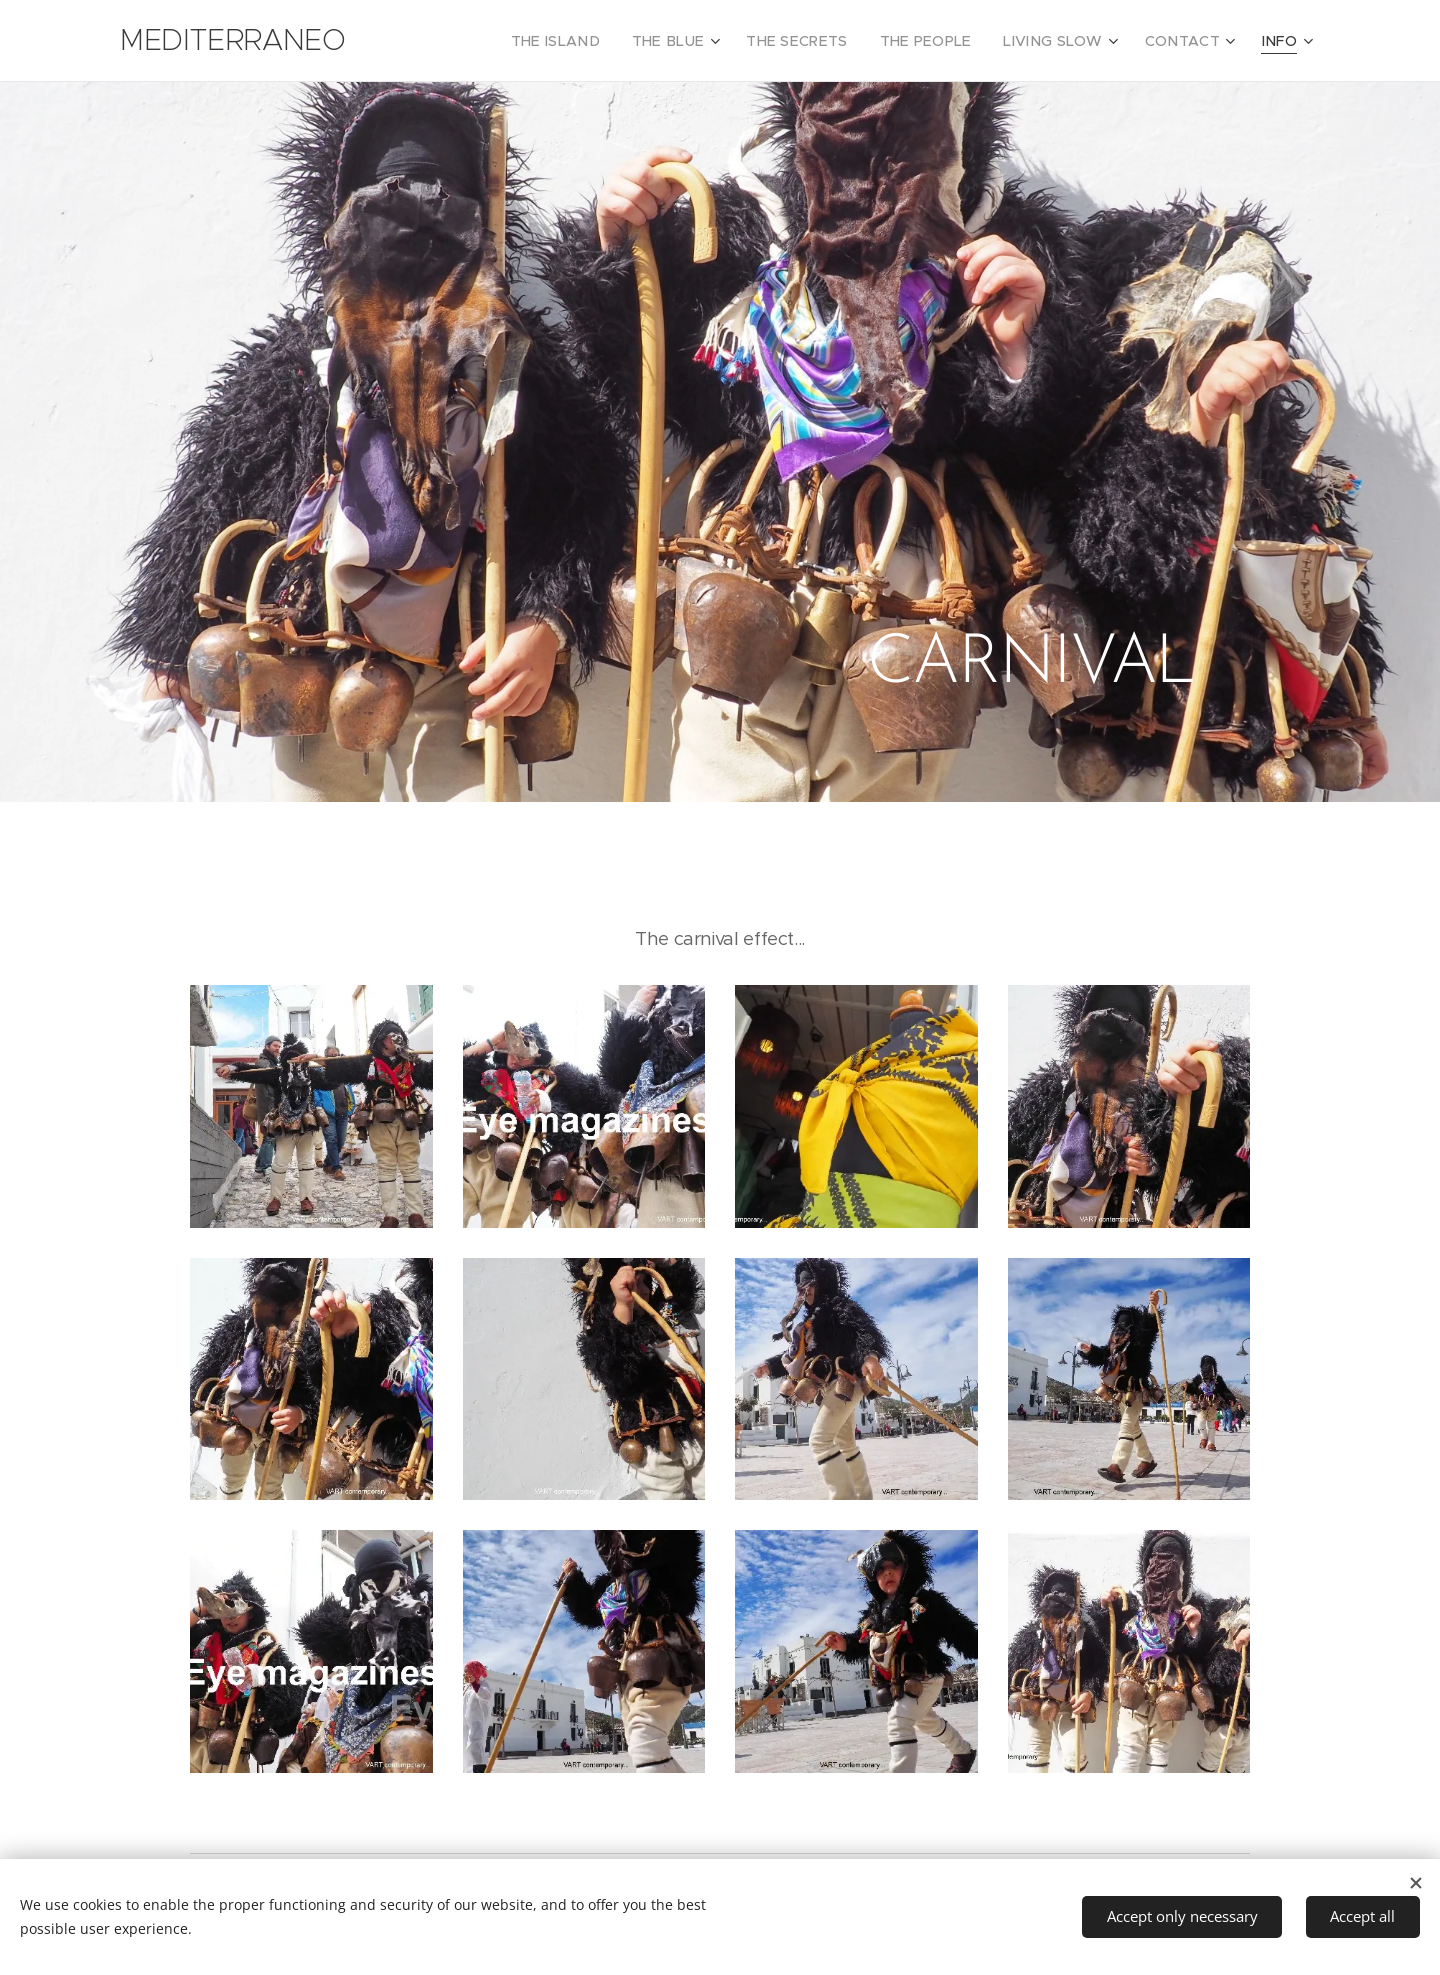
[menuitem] (607, 41)
